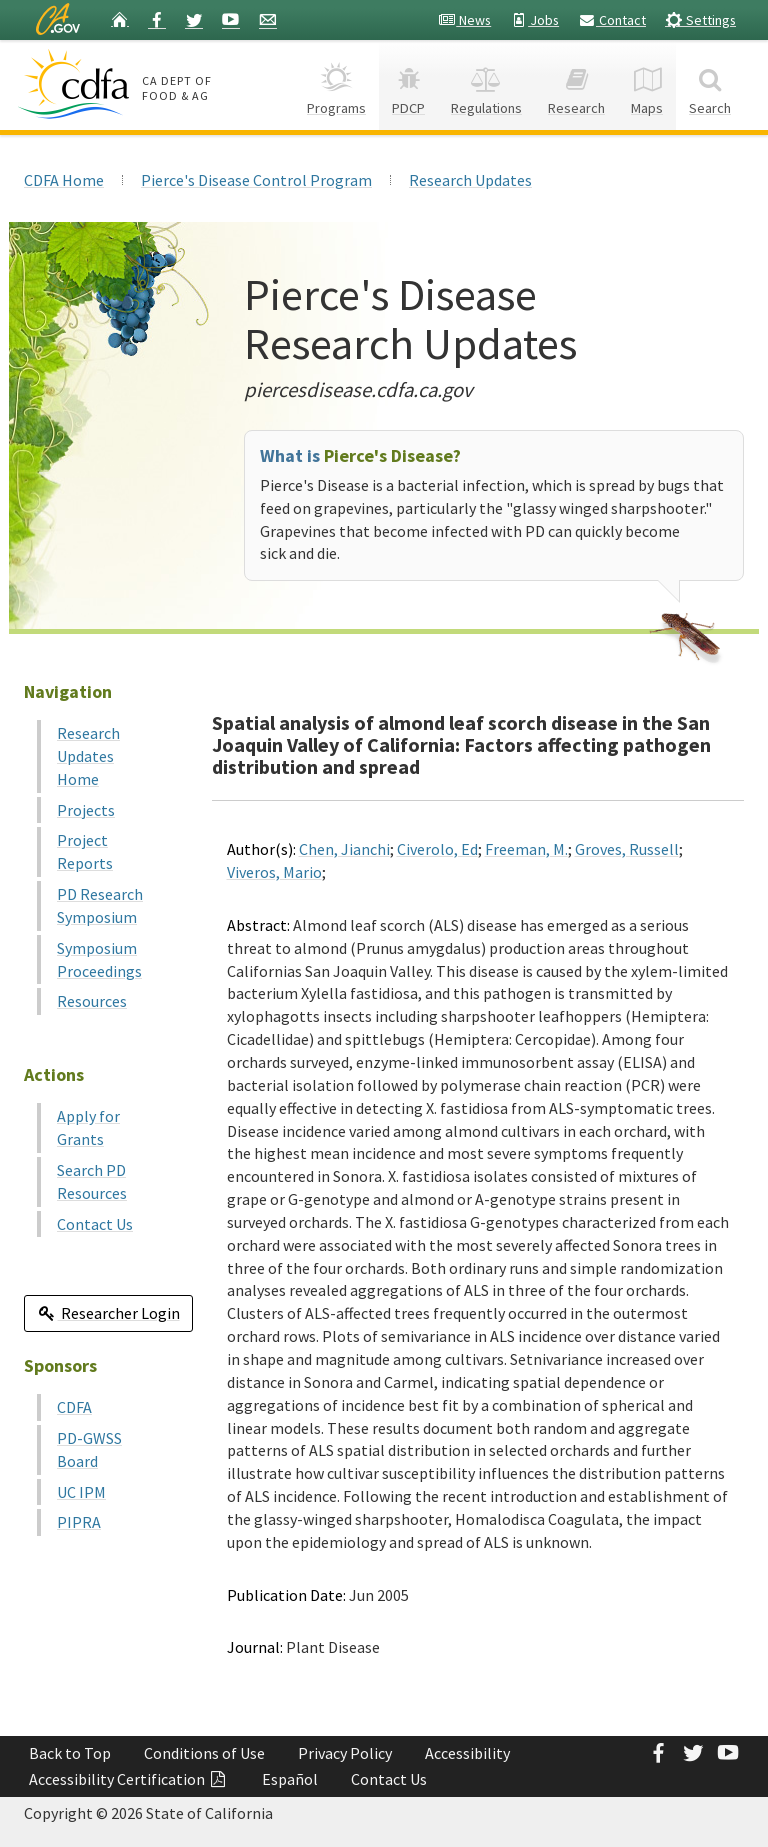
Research (576, 84)
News (464, 20)
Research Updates (470, 180)
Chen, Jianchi (344, 849)
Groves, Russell (627, 849)
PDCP (408, 84)
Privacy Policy (345, 1753)
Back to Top (70, 1753)
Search (710, 84)
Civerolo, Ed (437, 849)
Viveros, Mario (274, 872)
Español (290, 1779)
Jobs (534, 20)
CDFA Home (64, 180)
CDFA (74, 1407)
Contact (612, 20)
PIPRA (79, 1522)
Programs (336, 84)
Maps (647, 84)
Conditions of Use (204, 1753)
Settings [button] (700, 19)
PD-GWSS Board (89, 1449)
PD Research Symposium (100, 905)
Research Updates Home (88, 756)
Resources (92, 1001)
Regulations (486, 84)
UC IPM (81, 1492)
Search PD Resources (92, 1181)
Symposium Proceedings (99, 959)
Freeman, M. (526, 849)
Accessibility (467, 1753)
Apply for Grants (88, 1127)
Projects (86, 810)
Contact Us (95, 1224)
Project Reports (85, 851)
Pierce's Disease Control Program (256, 180)
